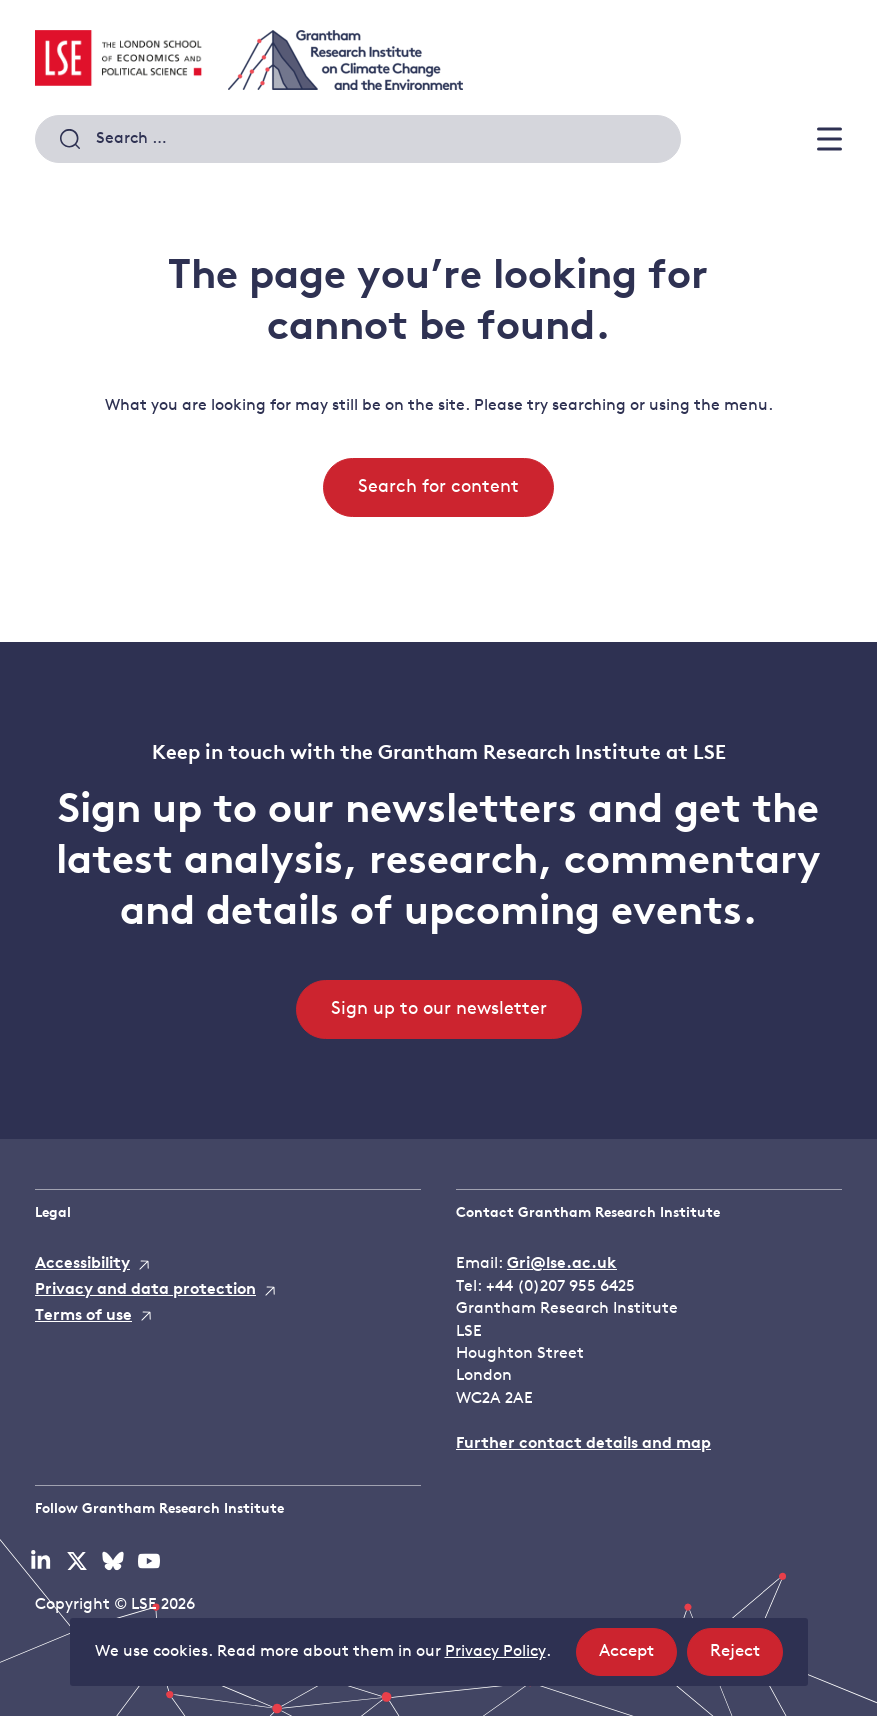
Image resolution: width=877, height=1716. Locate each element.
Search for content (438, 487)
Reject (746, 1657)
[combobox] (358, 139)
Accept (638, 1657)
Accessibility (82, 1264)
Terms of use (83, 1316)
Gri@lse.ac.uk (562, 1264)
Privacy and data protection (145, 1290)
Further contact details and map (583, 1444)
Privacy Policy (495, 1652)
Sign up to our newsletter (439, 1009)
